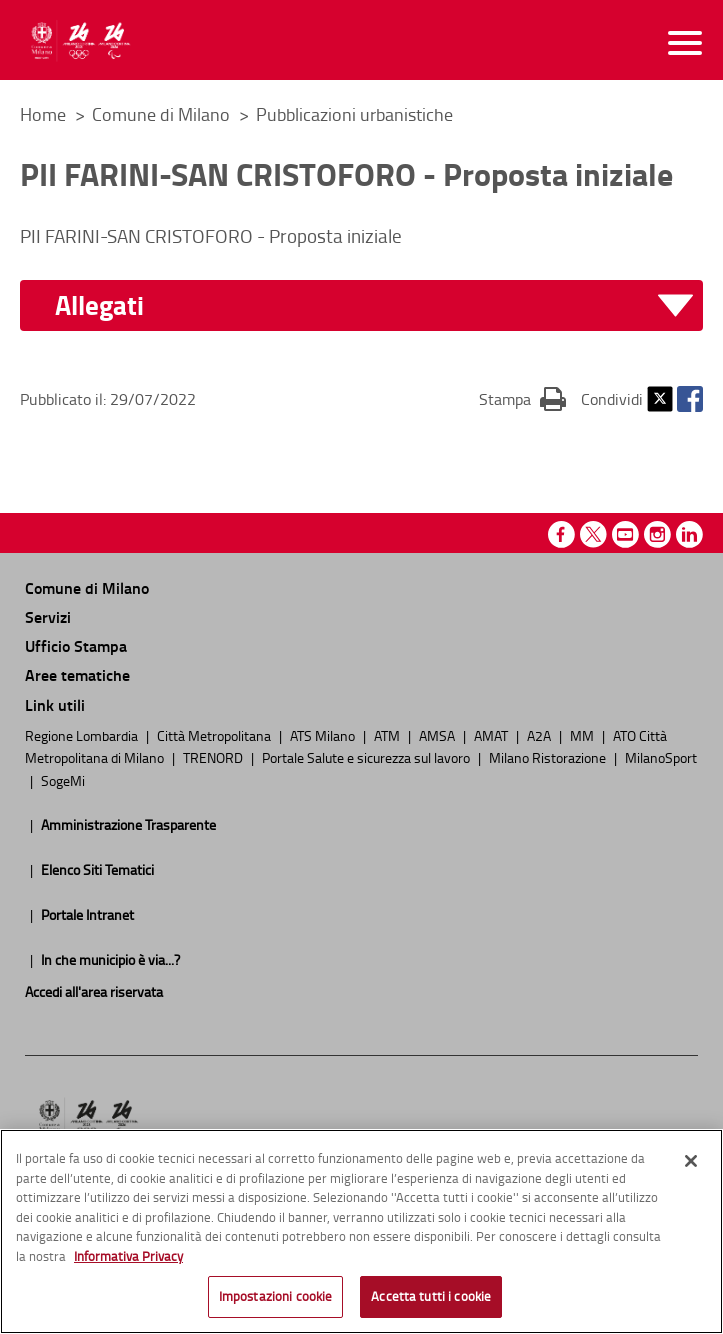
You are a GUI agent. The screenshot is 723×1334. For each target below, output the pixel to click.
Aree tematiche (77, 674)
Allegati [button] (99, 305)
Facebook (690, 399)
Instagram (657, 534)
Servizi (48, 616)
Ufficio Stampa (76, 645)
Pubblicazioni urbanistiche (354, 114)
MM (583, 735)
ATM (388, 735)
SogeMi (63, 780)
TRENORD (214, 757)
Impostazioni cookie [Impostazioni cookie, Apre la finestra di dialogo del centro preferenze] (275, 1302)
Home (43, 114)
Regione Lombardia (83, 735)
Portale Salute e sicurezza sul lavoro (367, 757)
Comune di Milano (163, 114)
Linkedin (689, 534)
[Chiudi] (691, 1167)
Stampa (522, 398)
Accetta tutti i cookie (431, 1302)
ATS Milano (324, 735)
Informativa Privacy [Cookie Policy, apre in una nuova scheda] (128, 1261)
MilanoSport (661, 757)
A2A (540, 735)
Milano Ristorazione (549, 757)
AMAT (492, 735)
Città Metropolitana (215, 735)
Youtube (625, 534)
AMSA (438, 735)
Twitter (660, 399)
